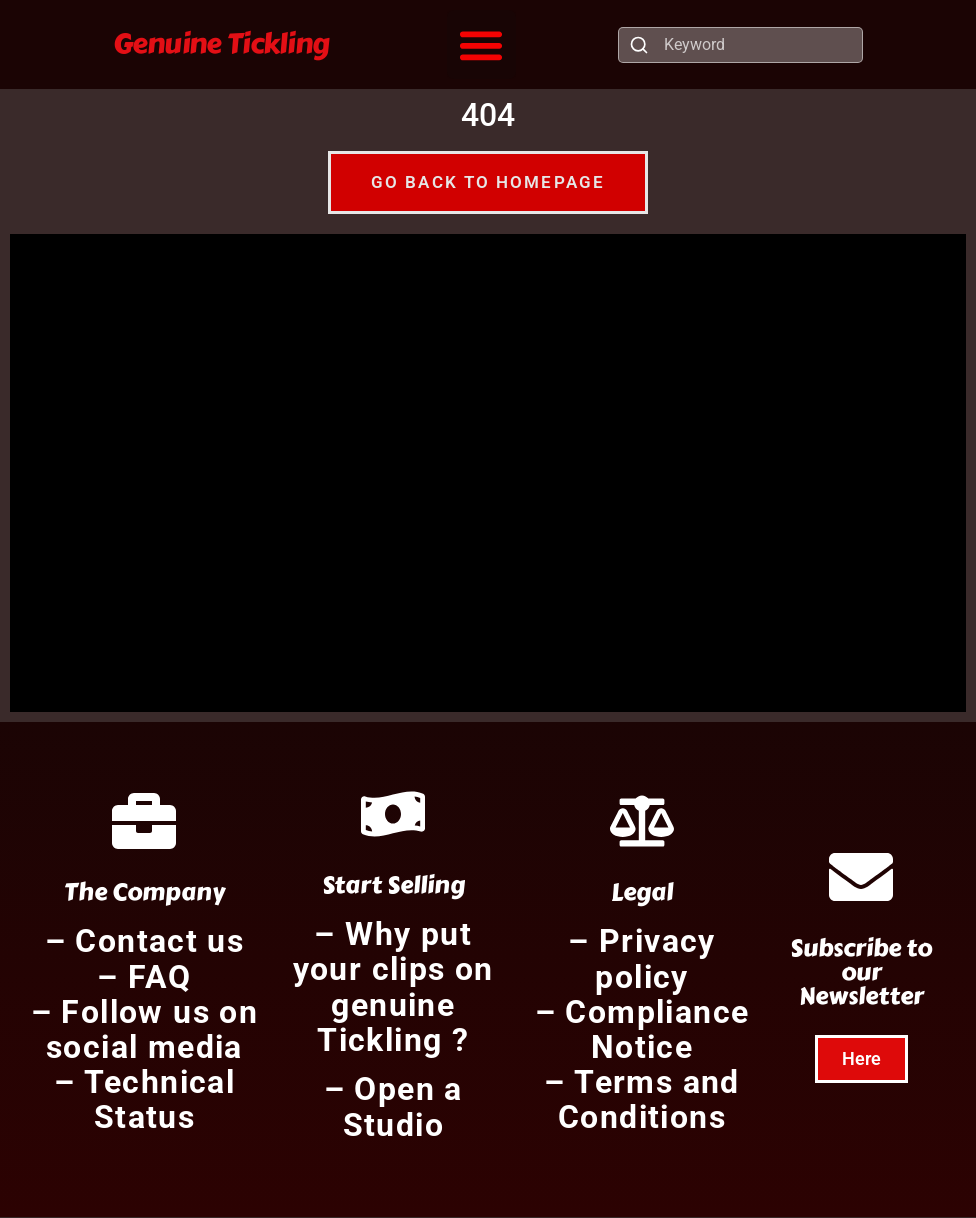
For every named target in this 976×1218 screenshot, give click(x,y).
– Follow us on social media (145, 1030)
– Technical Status (144, 1100)
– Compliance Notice (642, 1030)
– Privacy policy (642, 959)
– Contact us (145, 942)
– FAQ (144, 977)
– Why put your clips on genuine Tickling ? (393, 988)
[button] (481, 44)
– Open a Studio (393, 1107)
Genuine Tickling (221, 43)
